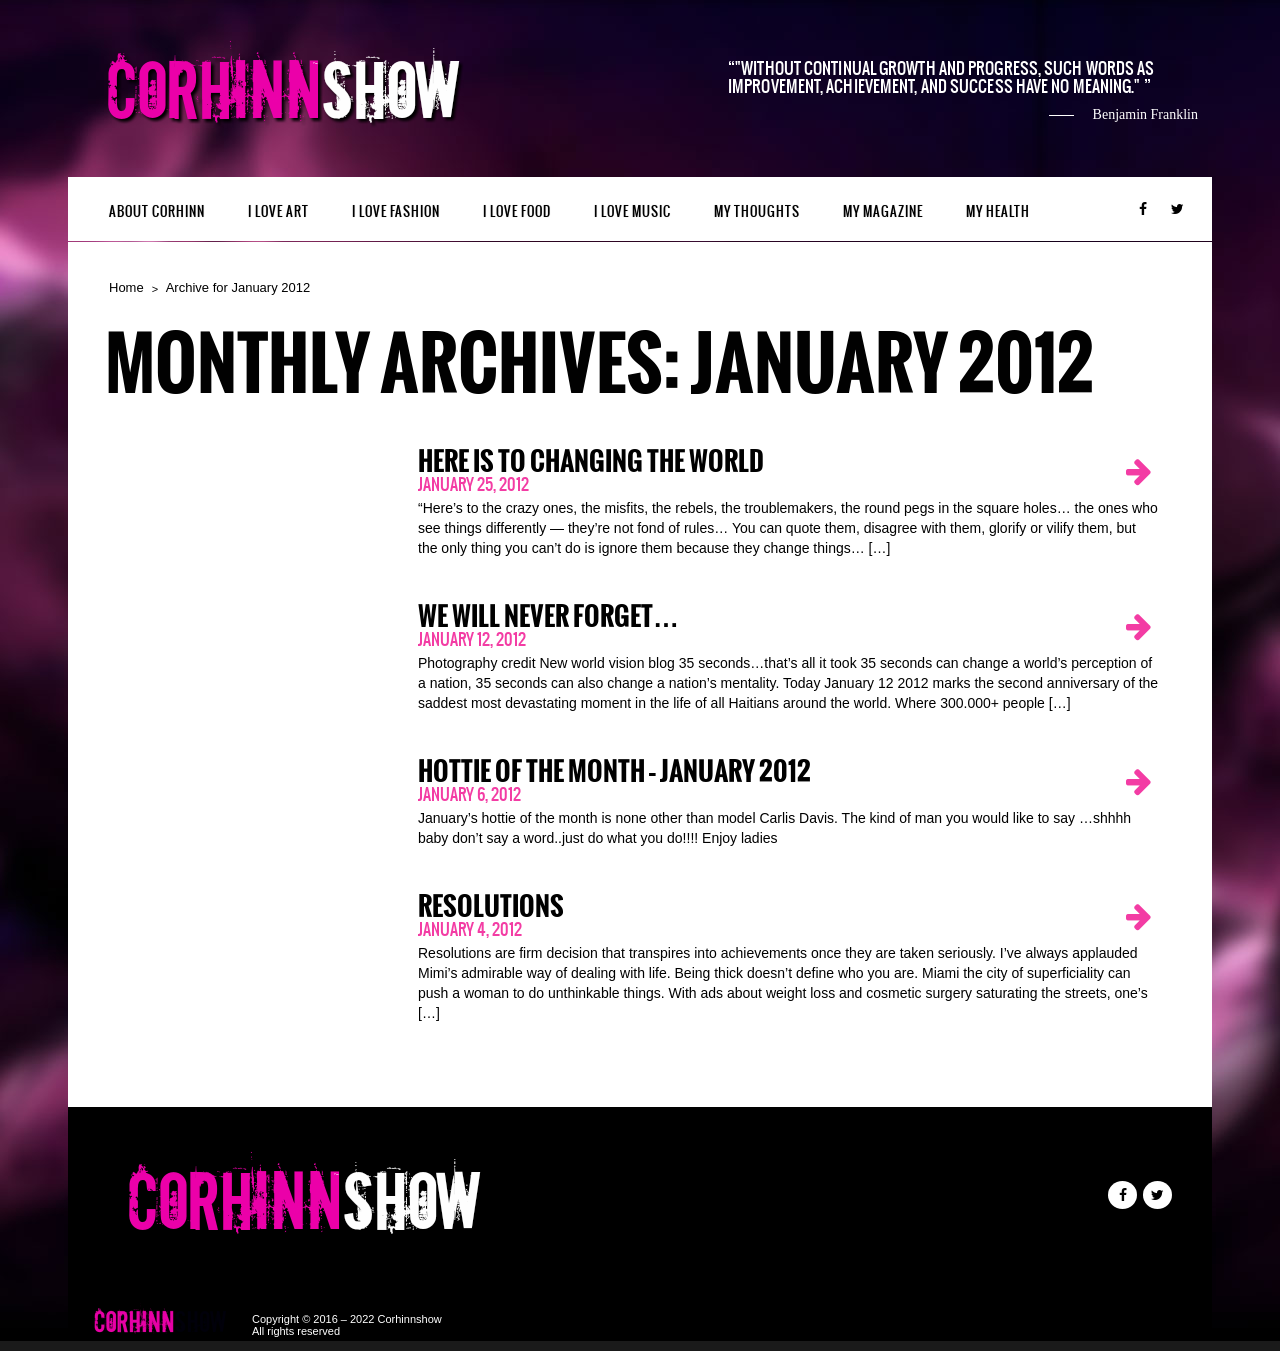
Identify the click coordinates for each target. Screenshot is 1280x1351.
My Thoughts (757, 211)
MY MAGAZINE (883, 211)
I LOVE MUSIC (632, 211)
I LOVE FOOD (517, 211)
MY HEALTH (998, 211)
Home (126, 287)
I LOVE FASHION (396, 211)
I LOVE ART (278, 211)
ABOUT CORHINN (157, 211)
